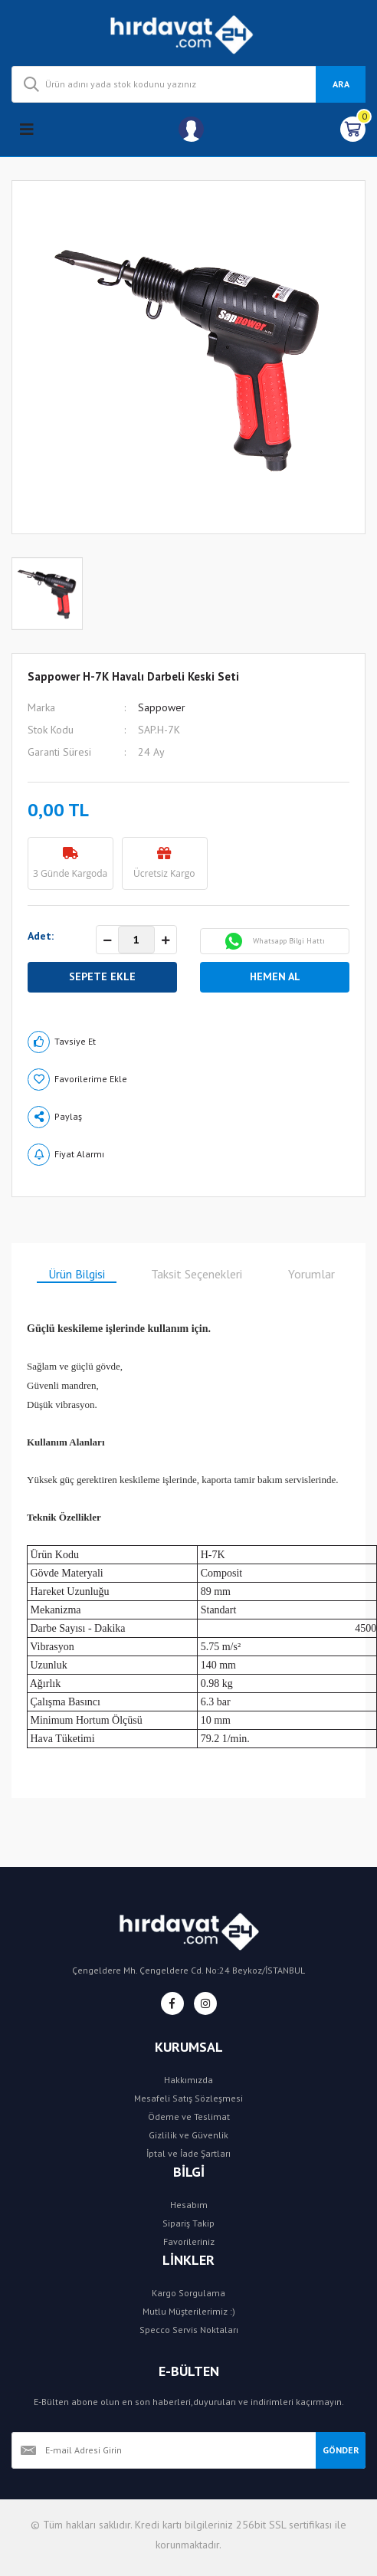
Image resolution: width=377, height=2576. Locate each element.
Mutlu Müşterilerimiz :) (189, 2311)
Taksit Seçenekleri (196, 1273)
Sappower (161, 707)
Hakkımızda (188, 2079)
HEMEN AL (275, 976)
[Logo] (189, 32)
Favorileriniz (189, 2241)
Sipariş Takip (188, 2223)
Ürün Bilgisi (76, 1273)
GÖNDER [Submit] (341, 2450)
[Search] (188, 84)
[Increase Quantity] (165, 940)
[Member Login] (191, 129)
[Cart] (353, 129)
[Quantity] (136, 939)
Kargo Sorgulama (188, 2293)
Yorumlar (311, 1273)
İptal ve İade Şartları (188, 2153)
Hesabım (189, 2204)
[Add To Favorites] (188, 1079)
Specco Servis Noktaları (188, 2329)
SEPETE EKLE (102, 976)
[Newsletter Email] (163, 2450)
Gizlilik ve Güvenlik (188, 2135)
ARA (341, 84)
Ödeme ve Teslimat (189, 2116)
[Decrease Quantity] (107, 940)
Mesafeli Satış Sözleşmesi (188, 2098)
